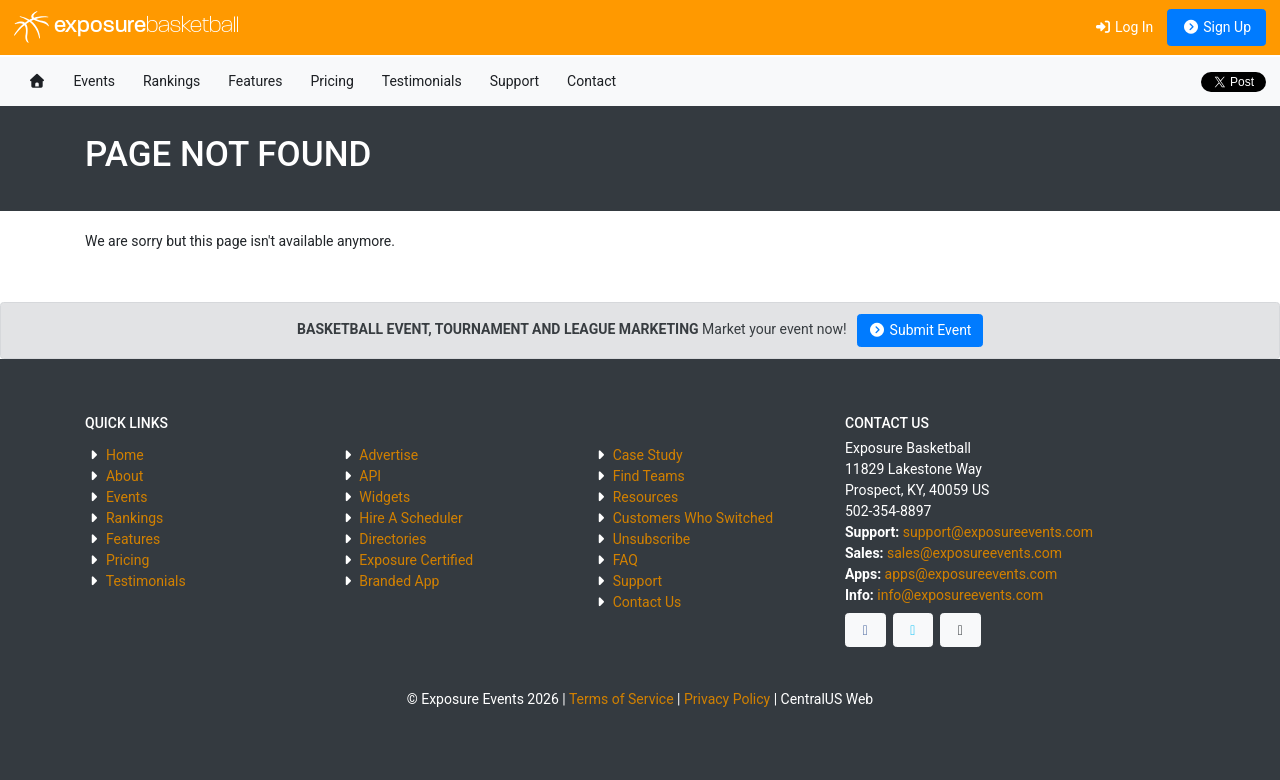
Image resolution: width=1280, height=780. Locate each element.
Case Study (648, 455)
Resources (646, 497)
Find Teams (649, 476)
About (124, 476)
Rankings (171, 81)
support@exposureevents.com (998, 532)
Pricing (331, 81)
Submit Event (920, 330)
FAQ (625, 560)
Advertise (388, 455)
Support (514, 81)
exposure (126, 27)
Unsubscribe (652, 539)
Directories (392, 539)
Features (255, 81)
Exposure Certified (416, 560)
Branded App (399, 581)
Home (125, 455)
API (370, 476)
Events (94, 81)
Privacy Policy (727, 699)
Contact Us (647, 602)
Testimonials (422, 81)
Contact (591, 81)
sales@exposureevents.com (974, 553)
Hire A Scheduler (410, 518)
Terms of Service (621, 699)
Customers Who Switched (693, 518)
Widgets (384, 497)
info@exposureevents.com (960, 595)
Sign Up (1216, 27)
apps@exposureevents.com (971, 574)
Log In (1123, 27)
